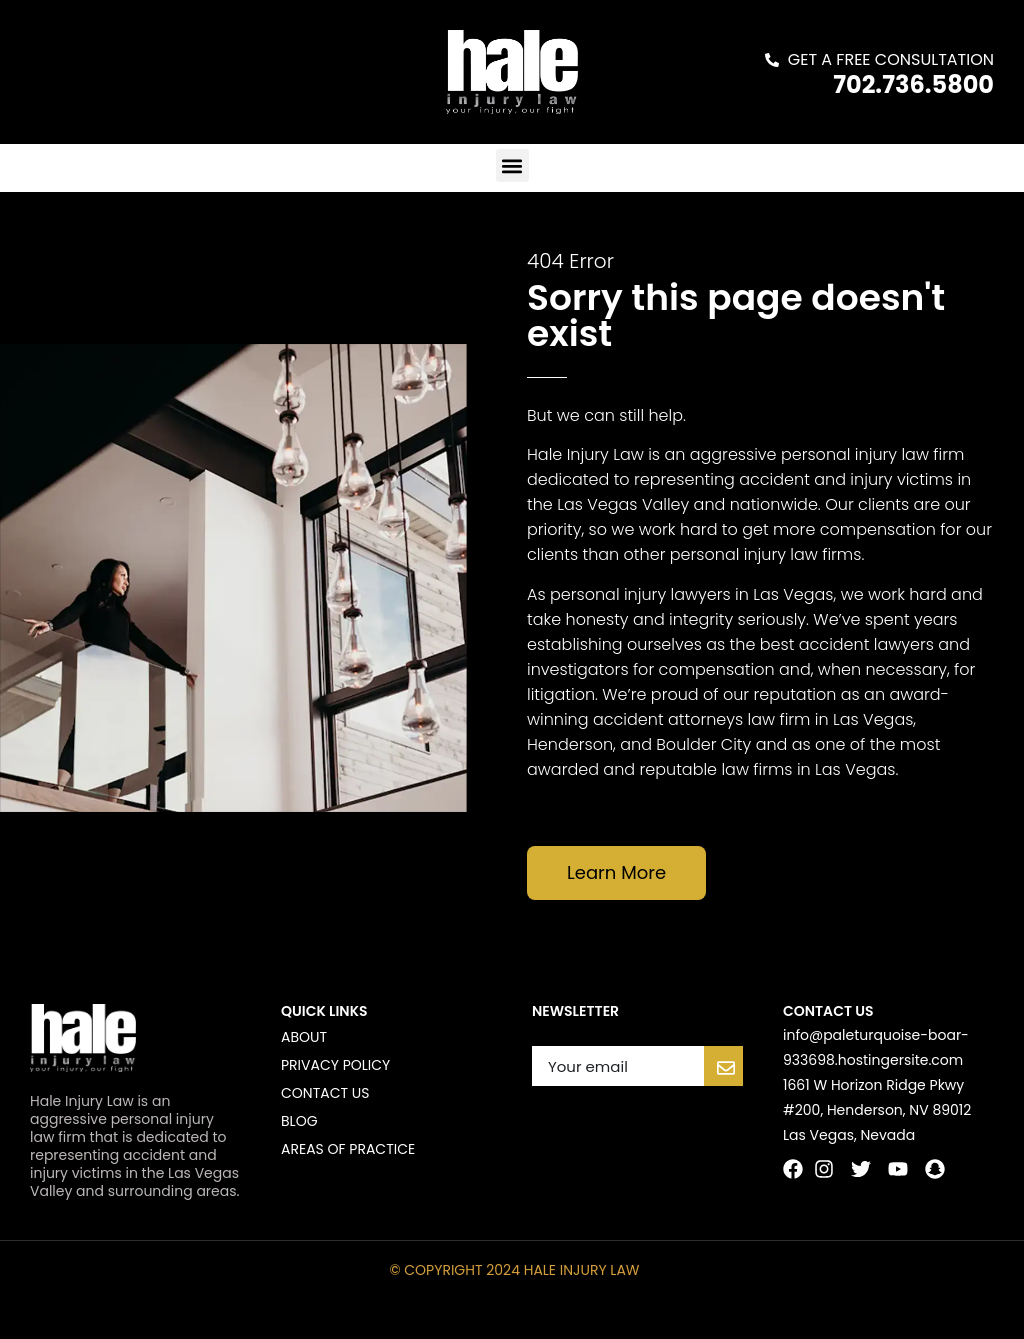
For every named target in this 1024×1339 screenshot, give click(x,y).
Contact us (325, 1093)
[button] (512, 165)
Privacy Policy (335, 1065)
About (304, 1037)
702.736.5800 (913, 84)
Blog (299, 1121)
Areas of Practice (348, 1149)
